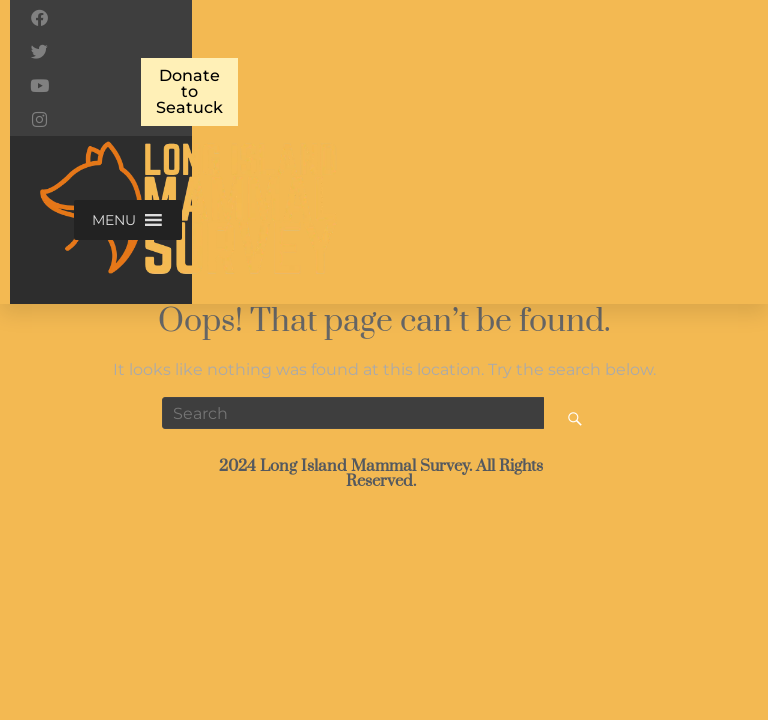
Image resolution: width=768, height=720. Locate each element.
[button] (114, 220)
